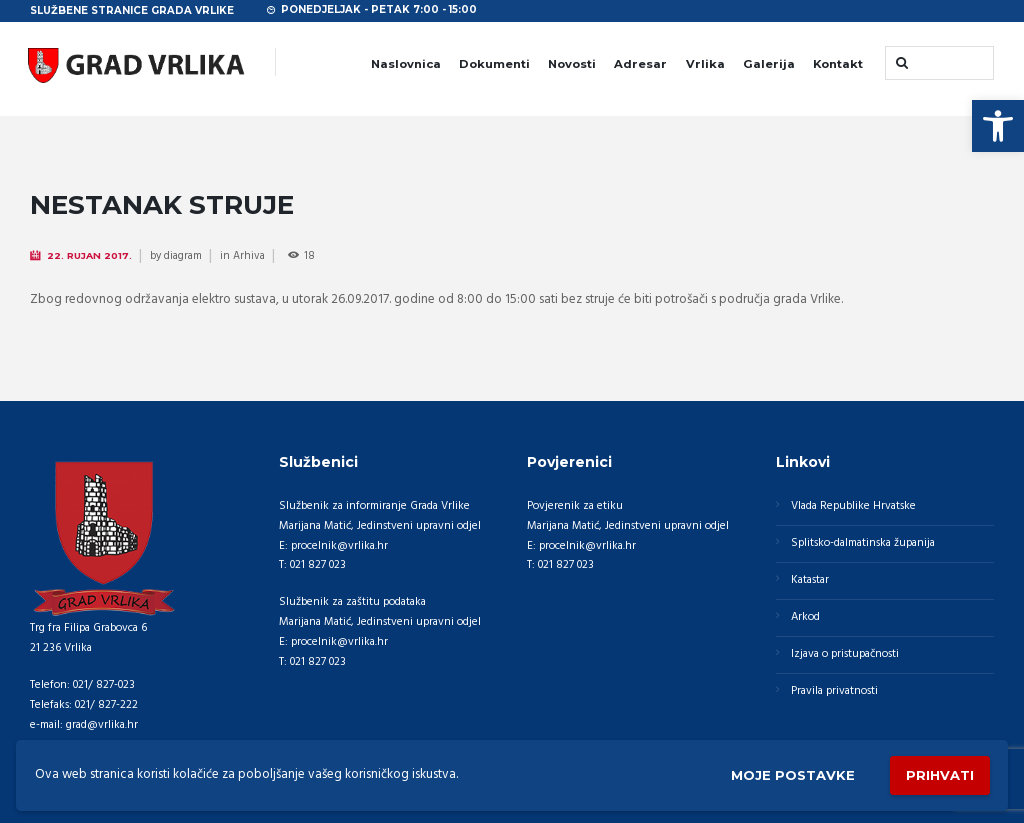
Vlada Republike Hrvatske (853, 506)
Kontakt (838, 64)
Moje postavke (793, 775)
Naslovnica (406, 64)
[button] (998, 126)
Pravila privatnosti (834, 691)
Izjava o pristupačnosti (845, 654)
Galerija (769, 64)
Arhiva (249, 256)
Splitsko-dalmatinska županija (863, 543)
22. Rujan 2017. (89, 255)
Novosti (572, 64)
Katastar (810, 580)
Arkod (805, 617)
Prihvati (940, 775)
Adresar (640, 64)
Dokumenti (494, 64)
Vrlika (705, 64)
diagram (183, 256)
